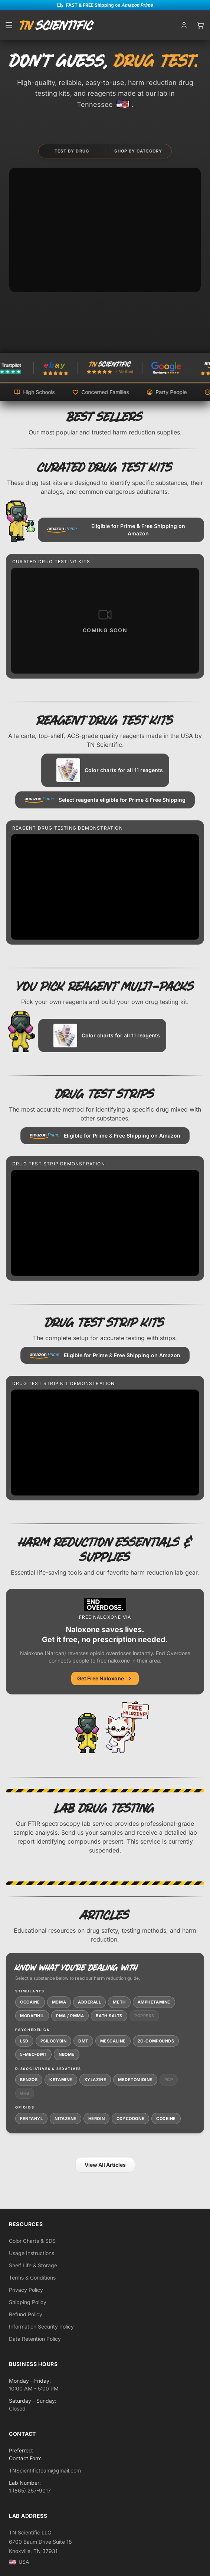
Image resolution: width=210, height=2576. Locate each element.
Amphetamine (154, 2002)
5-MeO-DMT (33, 2054)
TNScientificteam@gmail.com (45, 2470)
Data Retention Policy (35, 2339)
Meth (119, 2002)
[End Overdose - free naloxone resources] (127, 1727)
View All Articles (105, 2165)
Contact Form (25, 2458)
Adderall (89, 2002)
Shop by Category (138, 151)
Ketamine (60, 2079)
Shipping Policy (27, 2302)
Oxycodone (130, 2118)
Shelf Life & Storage (33, 2265)
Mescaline (113, 2041)
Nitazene (65, 2118)
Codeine (166, 2118)
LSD (24, 2041)
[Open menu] (8, 25)
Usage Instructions (31, 2253)
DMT (83, 2041)
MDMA (59, 2002)
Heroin (96, 2118)
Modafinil (32, 2015)
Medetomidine (135, 2079)
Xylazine (95, 2079)
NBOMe (67, 2054)
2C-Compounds (156, 2041)
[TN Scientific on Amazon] (160, 367)
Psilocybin (53, 2041)
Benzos (28, 2079)
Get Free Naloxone (105, 1678)
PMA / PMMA (70, 2015)
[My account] (184, 25)
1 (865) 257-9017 (30, 2490)
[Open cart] (200, 25)
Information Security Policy (41, 2326)
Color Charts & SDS (32, 2241)
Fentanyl (31, 2118)
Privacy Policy (26, 2290)
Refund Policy (25, 2314)
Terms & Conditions (32, 2277)
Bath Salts (109, 2015)
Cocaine (30, 2002)
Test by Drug (72, 151)
